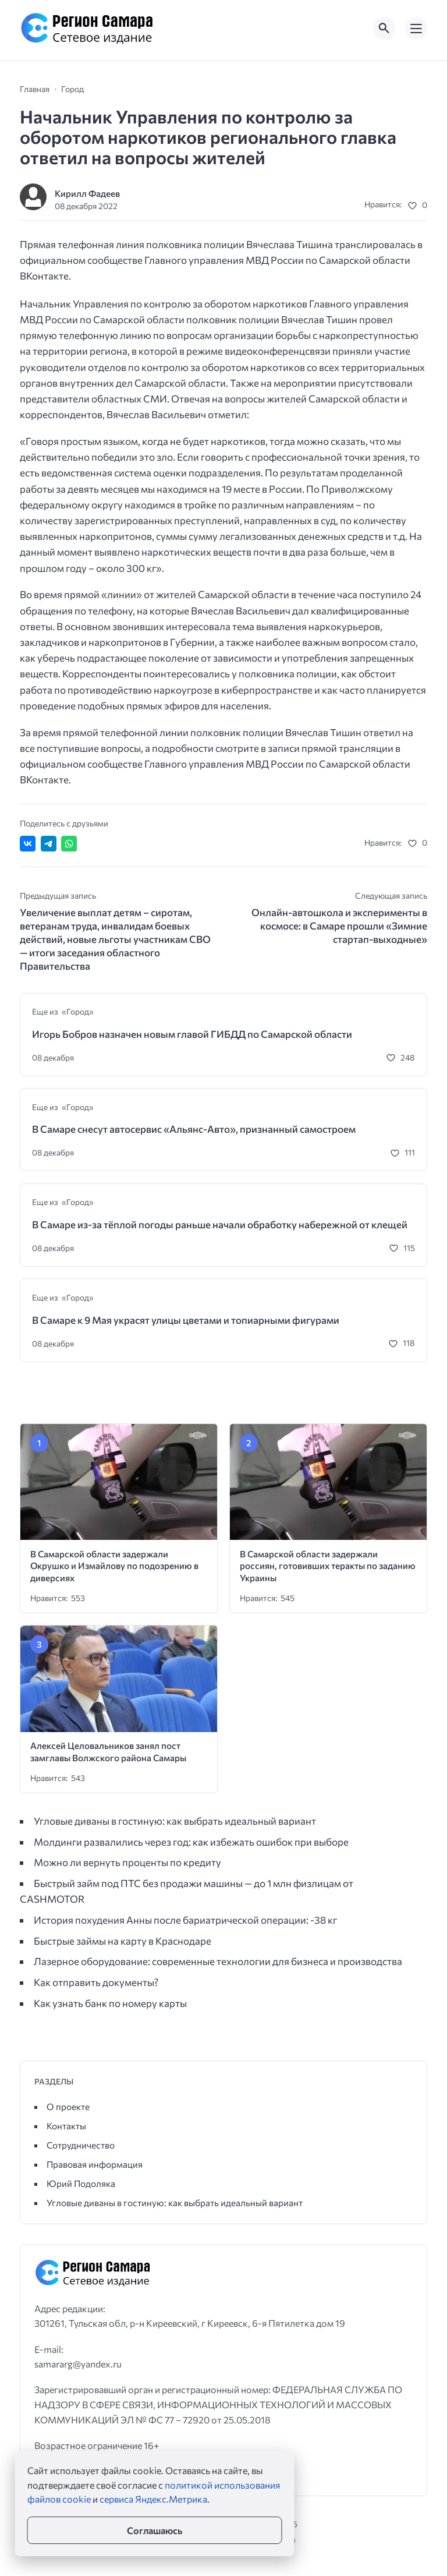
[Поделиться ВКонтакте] (28, 843)
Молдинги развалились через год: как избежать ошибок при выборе (191, 1842)
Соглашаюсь (154, 2530)
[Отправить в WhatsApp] (69, 843)
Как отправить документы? (96, 1982)
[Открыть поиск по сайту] (384, 28)
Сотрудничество (81, 2144)
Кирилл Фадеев (87, 193)
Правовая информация (95, 2163)
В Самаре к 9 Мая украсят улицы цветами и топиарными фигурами (185, 1320)
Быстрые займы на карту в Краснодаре (122, 1941)
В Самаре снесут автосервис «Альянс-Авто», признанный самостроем (194, 1129)
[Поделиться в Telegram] (48, 843)
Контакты (66, 2125)
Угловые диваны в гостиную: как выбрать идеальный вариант (175, 1821)
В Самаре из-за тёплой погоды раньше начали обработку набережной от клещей (219, 1224)
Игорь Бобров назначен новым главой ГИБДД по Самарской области (192, 1034)
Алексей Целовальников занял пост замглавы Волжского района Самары (108, 1751)
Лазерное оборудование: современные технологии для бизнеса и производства (218, 1961)
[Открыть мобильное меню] (416, 28)
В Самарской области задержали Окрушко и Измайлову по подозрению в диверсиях (114, 1565)
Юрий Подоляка (81, 2183)
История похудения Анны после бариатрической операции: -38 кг (185, 1920)
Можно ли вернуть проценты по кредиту (127, 1862)
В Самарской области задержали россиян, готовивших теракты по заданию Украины (328, 1565)
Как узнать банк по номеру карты (110, 2003)
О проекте (68, 2106)
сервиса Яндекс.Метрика (153, 2498)
